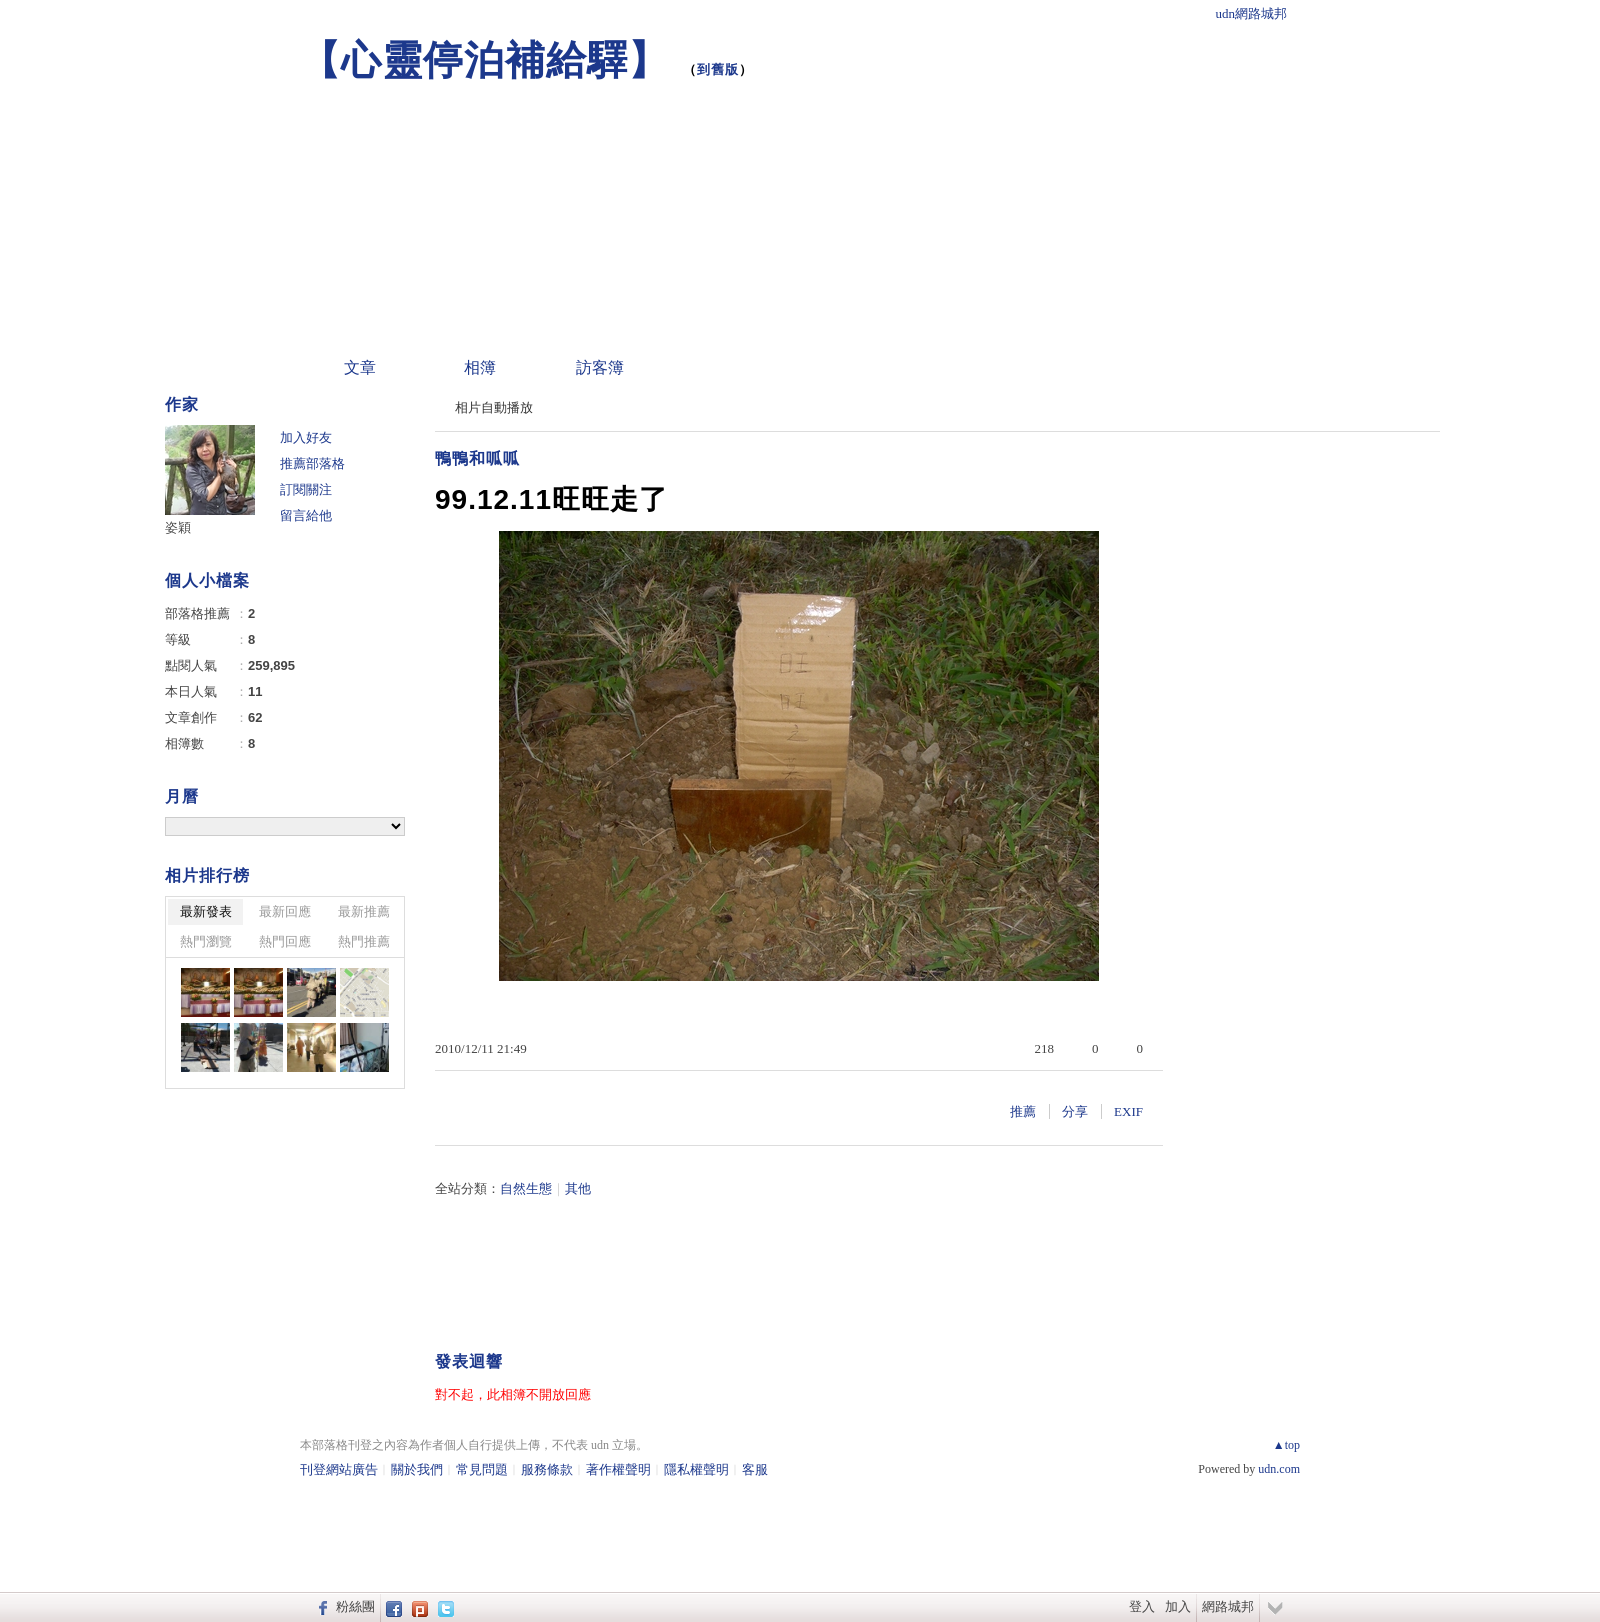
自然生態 (526, 1188)
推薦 (1023, 1111)
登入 (1142, 1606)
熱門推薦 (364, 941)
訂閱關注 (306, 489)
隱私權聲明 (696, 1469)
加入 (1178, 1606)
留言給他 (306, 515)
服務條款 (547, 1469)
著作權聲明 (618, 1469)
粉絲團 (355, 1606)
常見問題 (482, 1469)
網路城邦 (1228, 1606)
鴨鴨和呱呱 (477, 458)
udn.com (1279, 1469)
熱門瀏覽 (206, 941)
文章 (360, 367)
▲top (1286, 1445)
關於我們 (417, 1469)
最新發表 (206, 911)
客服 (755, 1469)
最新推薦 (364, 911)
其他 (578, 1188)
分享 (1075, 1111)
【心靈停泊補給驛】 (484, 60)
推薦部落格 (312, 463)
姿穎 (178, 527)
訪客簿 (600, 367)
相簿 (480, 367)
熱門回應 (285, 941)
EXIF (1128, 1111)
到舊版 (718, 69)
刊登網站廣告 (339, 1469)
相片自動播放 (494, 407)
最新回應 (285, 911)
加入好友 (306, 437)
